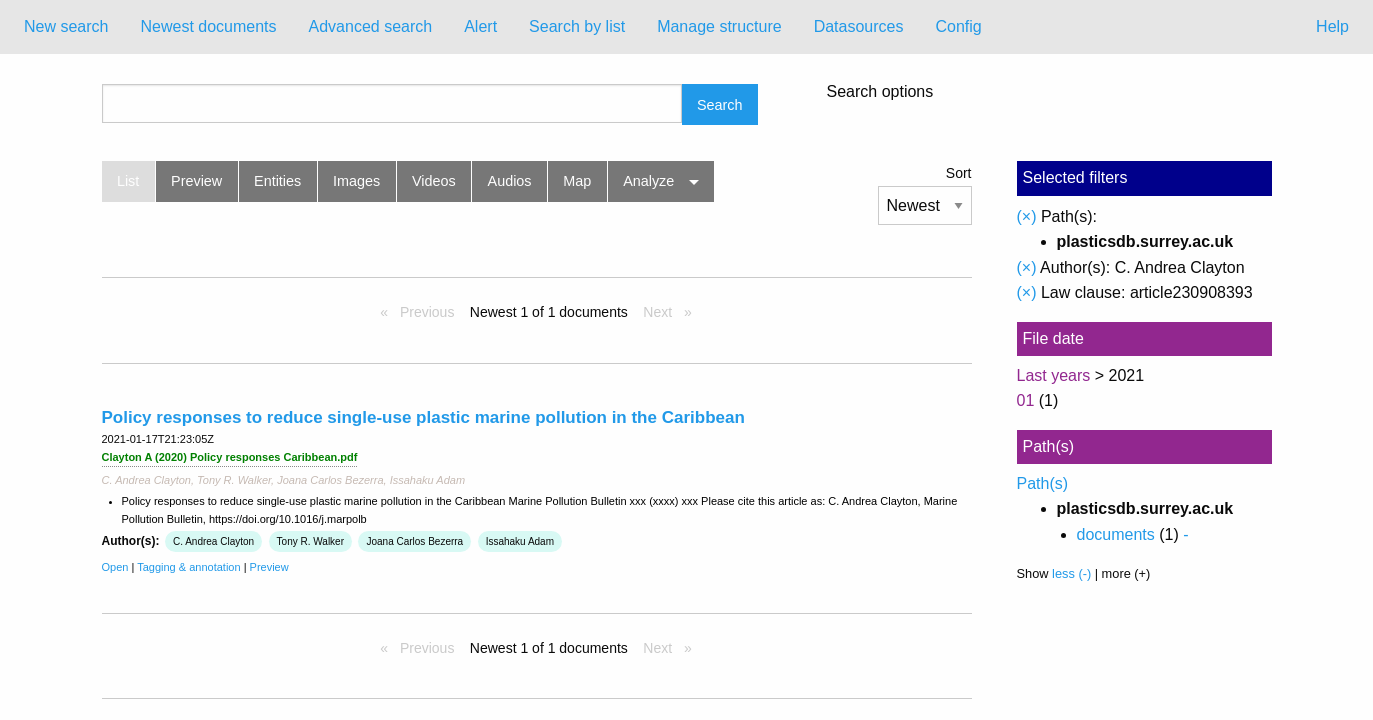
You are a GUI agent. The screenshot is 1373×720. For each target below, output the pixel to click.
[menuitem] (66, 27)
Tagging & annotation (188, 567)
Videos (434, 181)
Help (1332, 26)
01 (1026, 400)
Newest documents (208, 26)
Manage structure (719, 26)
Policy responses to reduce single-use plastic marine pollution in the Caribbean (423, 417)
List (128, 181)
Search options (880, 92)
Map (577, 181)
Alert (480, 26)
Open (115, 567)
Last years (1054, 375)
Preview (196, 181)
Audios (510, 181)
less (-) (1071, 573)
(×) (1027, 216)
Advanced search (371, 26)
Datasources (859, 26)
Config (958, 26)
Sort (959, 173)
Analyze (648, 181)
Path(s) (1043, 483)
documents (1116, 534)
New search (66, 26)
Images (356, 181)
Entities (277, 181)
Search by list (577, 26)
